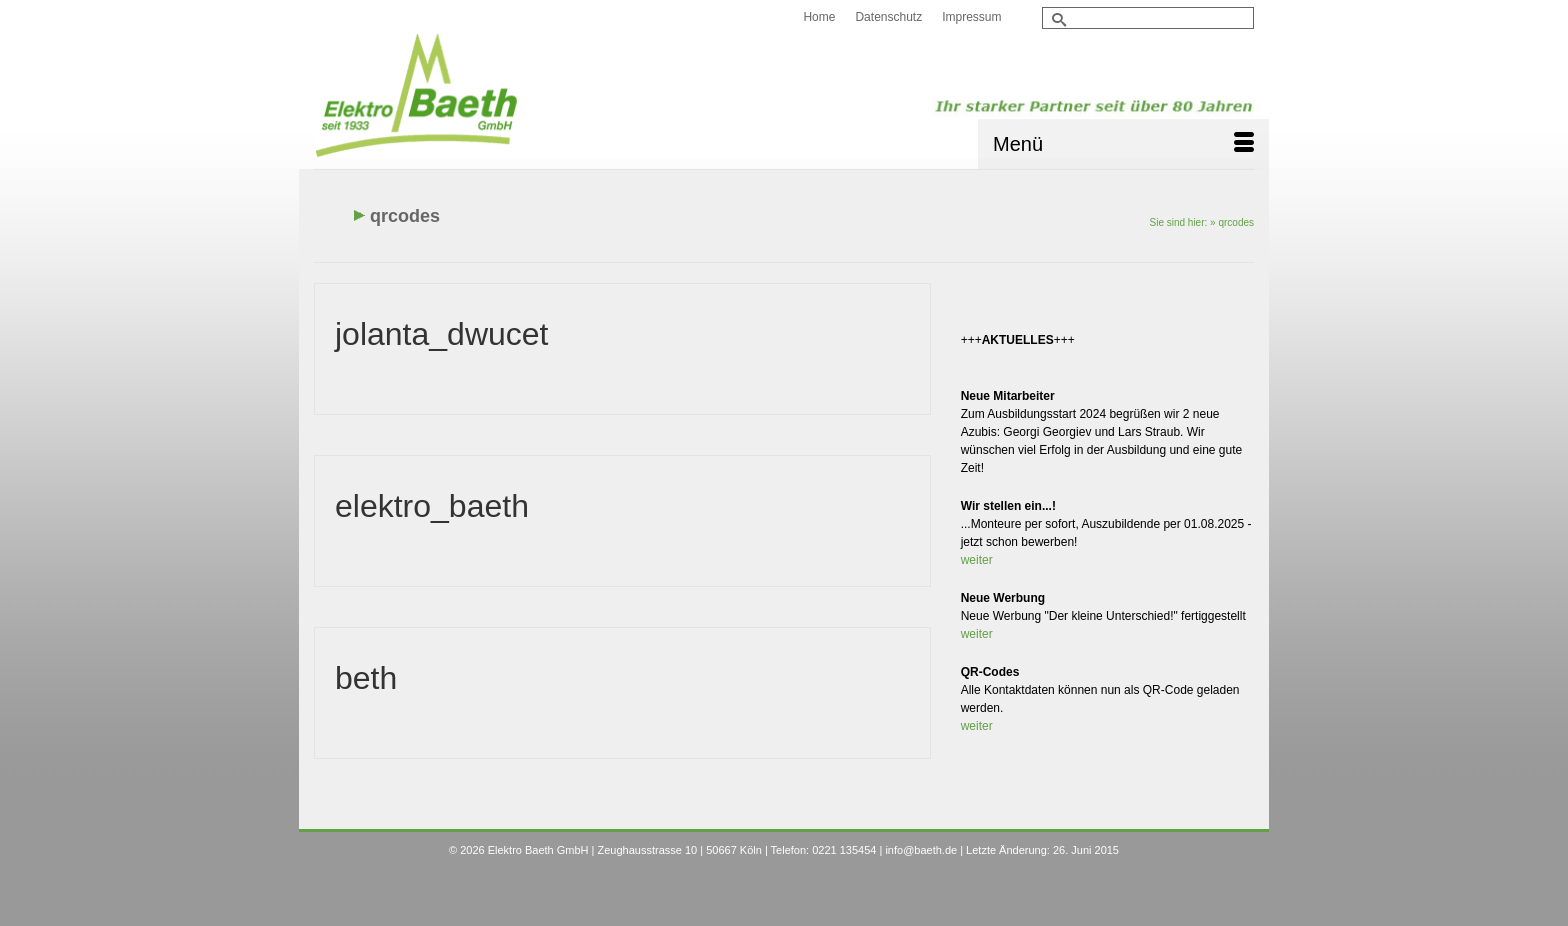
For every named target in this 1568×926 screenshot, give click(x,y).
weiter (977, 560)
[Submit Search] (1057, 19)
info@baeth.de (921, 850)
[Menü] (1123, 144)
